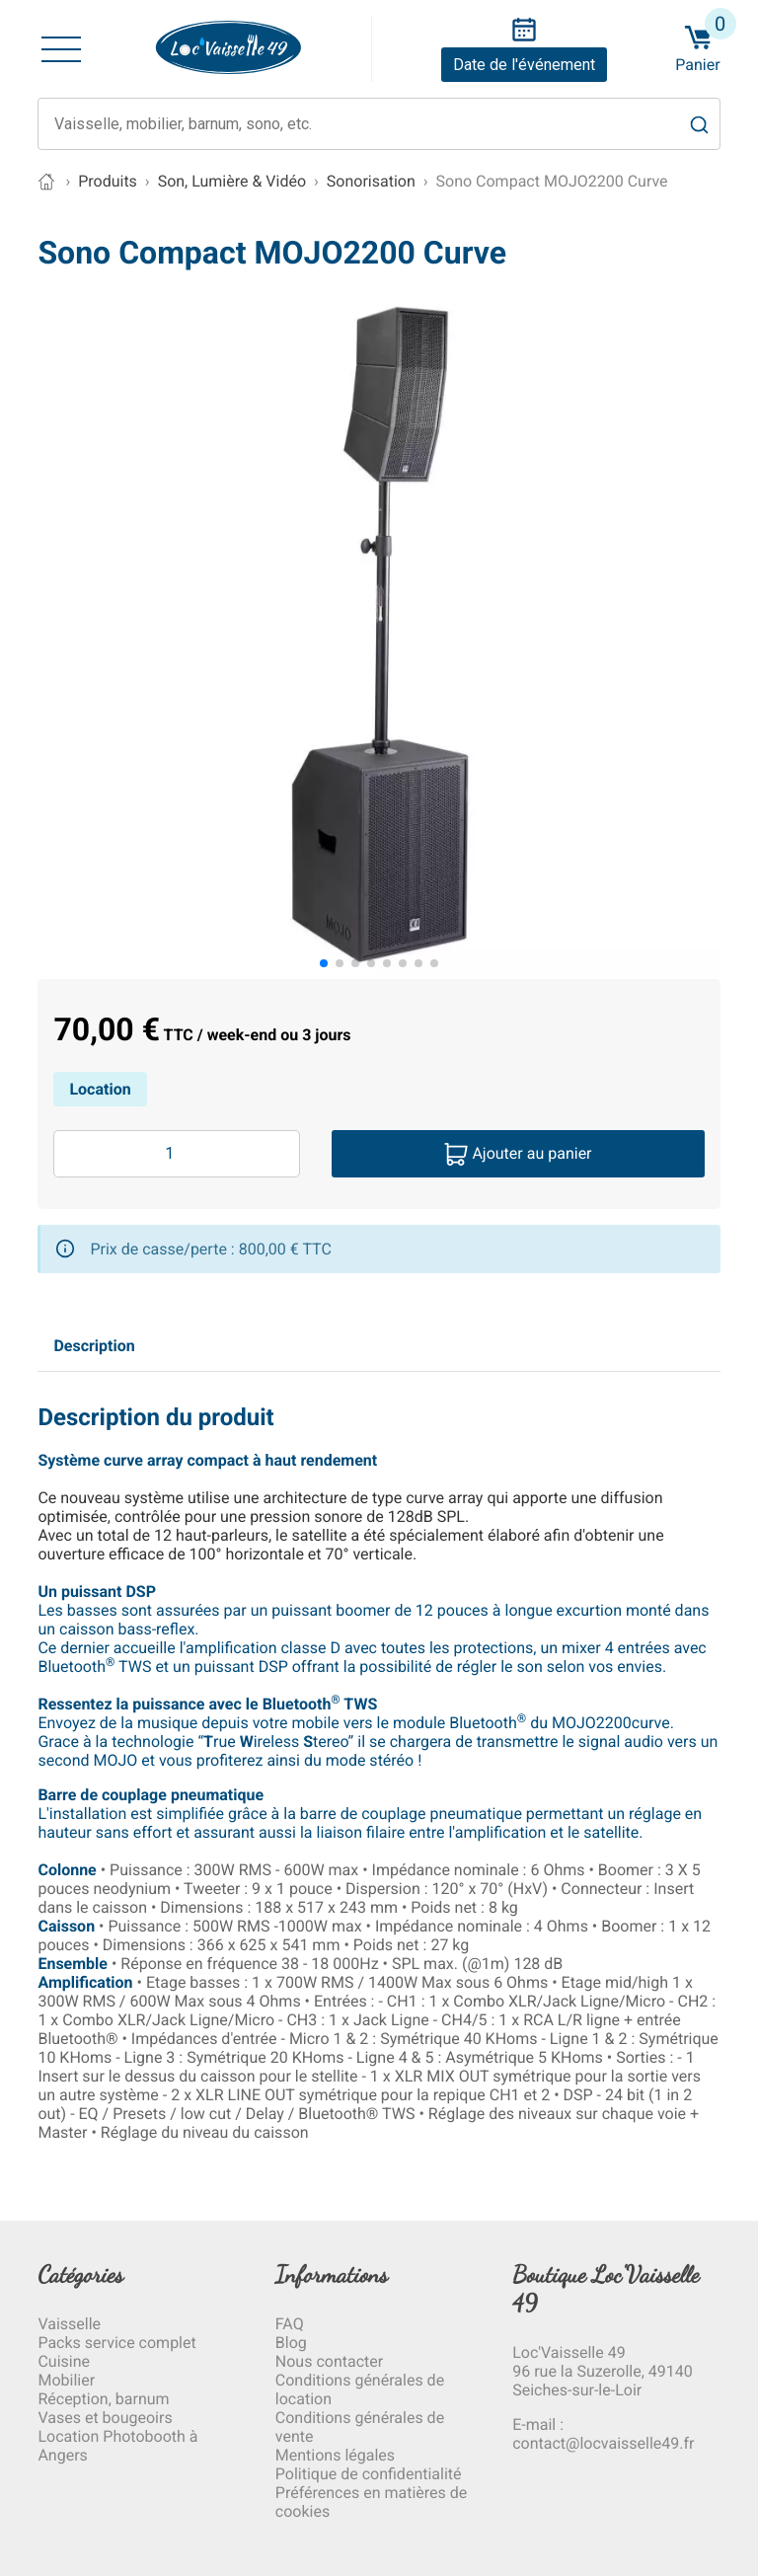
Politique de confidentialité (368, 2473)
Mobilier (66, 2380)
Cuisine (64, 2361)
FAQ (289, 2323)
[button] (324, 963)
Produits (107, 181)
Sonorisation (371, 181)
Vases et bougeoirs (105, 2417)
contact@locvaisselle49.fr (603, 2443)
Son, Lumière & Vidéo (232, 181)
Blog (291, 2342)
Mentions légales (335, 2455)
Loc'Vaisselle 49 (568, 2352)
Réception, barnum (103, 2398)
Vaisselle (69, 2323)
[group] (379, 636)
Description (93, 1345)
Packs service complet (116, 2342)
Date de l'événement (524, 64)
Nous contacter (329, 2361)
